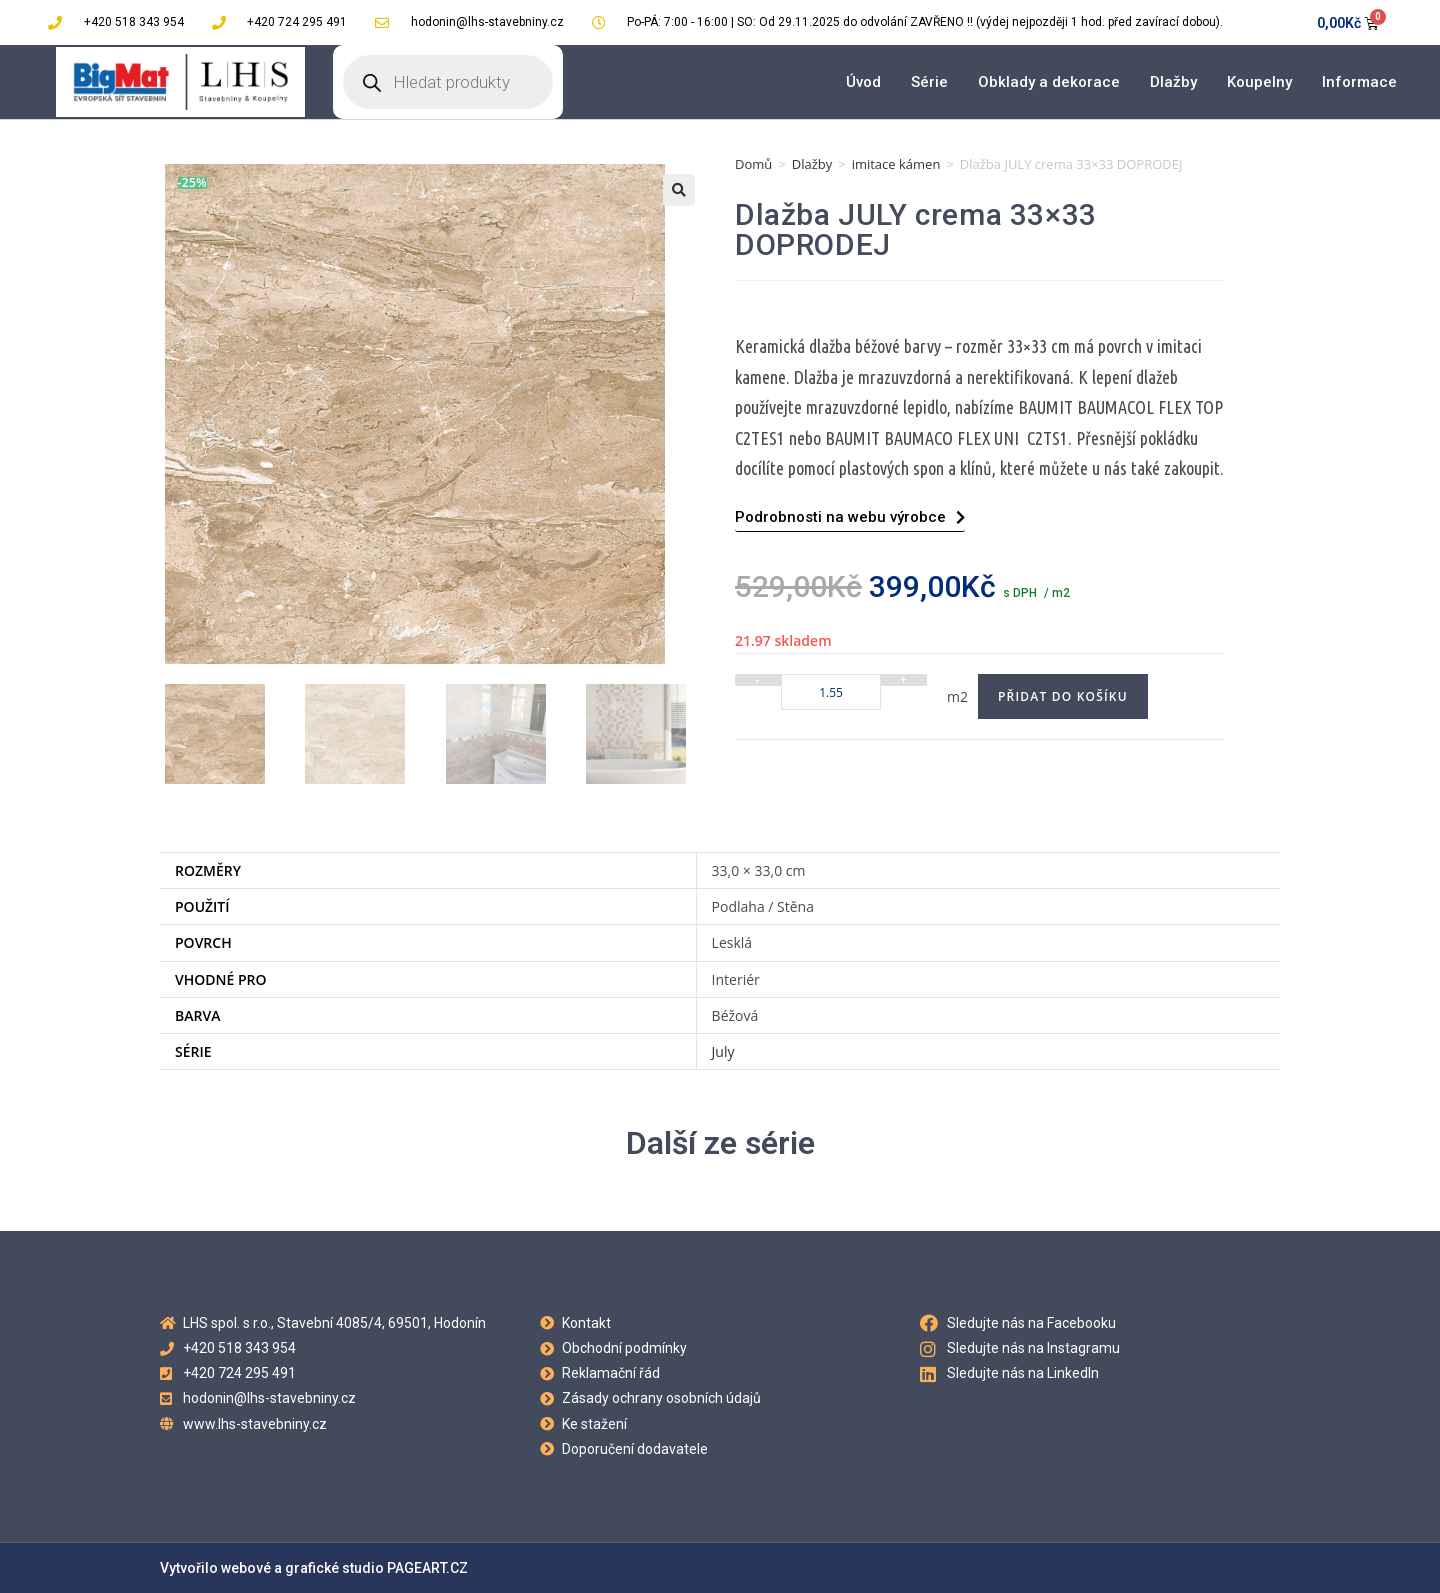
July (723, 1051)
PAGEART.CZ (427, 1568)
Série (929, 82)
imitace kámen (896, 164)
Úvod (863, 82)
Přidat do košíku (1063, 696)
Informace (1359, 82)
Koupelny (1259, 82)
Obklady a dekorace (1049, 82)
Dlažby (1173, 82)
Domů (753, 164)
